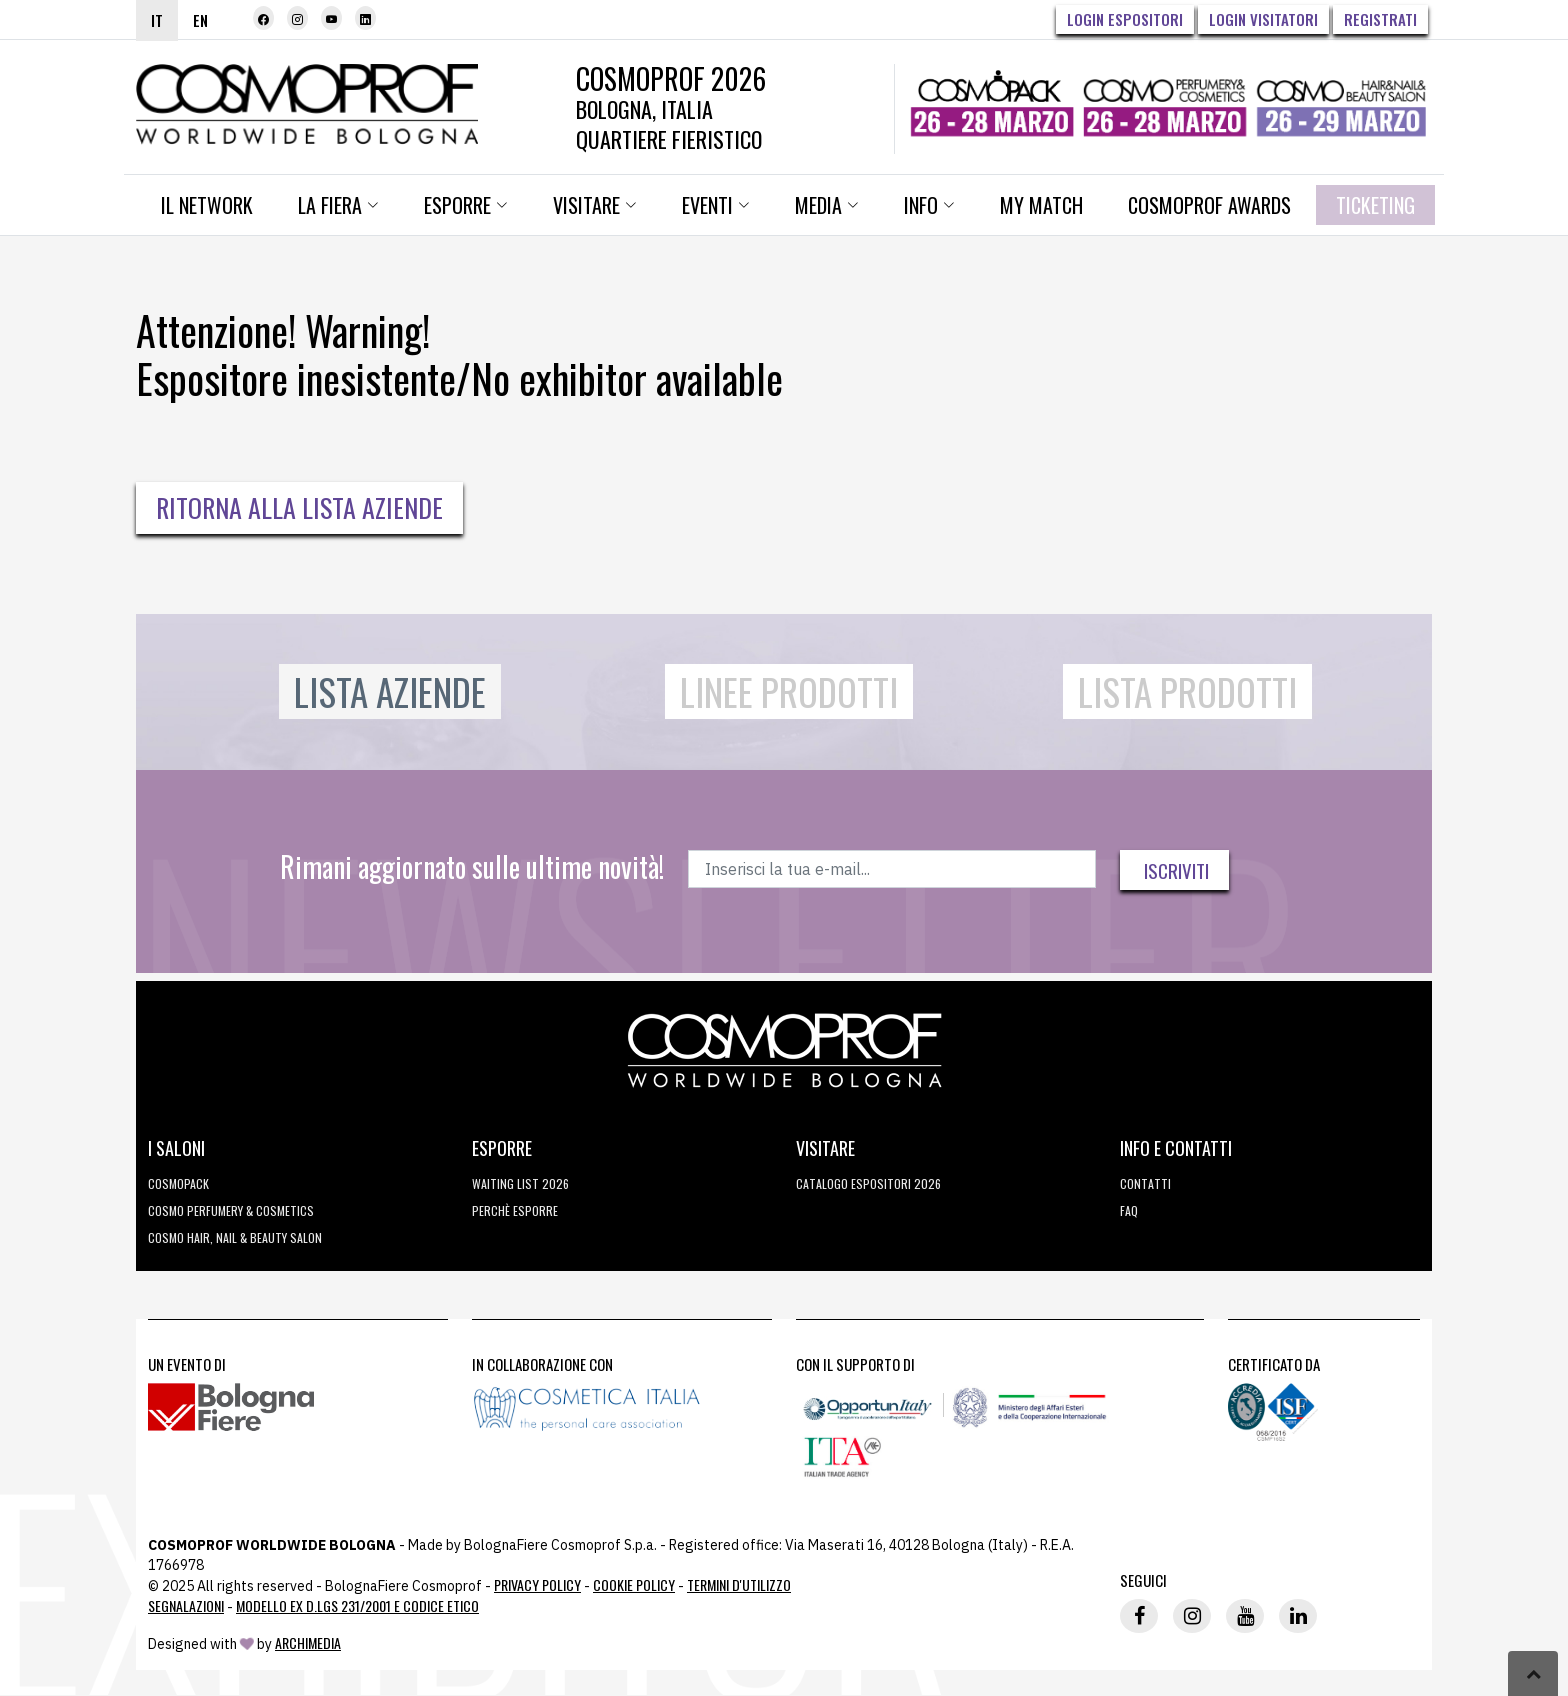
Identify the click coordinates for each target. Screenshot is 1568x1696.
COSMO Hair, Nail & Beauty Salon (235, 1237)
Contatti (1145, 1183)
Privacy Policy (537, 1584)
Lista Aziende (390, 691)
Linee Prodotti (789, 691)
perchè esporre (515, 1210)
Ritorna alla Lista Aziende (299, 507)
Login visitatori (1263, 19)
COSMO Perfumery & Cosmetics (231, 1210)
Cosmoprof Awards (1209, 205)
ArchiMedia (308, 1642)
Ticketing (1375, 205)
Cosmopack (178, 1183)
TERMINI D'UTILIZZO (739, 1584)
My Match (1041, 205)
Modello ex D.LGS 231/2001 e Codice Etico (357, 1605)
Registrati (1380, 19)
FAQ (1129, 1210)
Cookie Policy (634, 1584)
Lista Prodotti (1187, 691)
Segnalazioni (186, 1605)
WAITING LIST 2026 (520, 1183)
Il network (207, 205)
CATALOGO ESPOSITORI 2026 (868, 1183)
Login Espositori (1125, 19)
